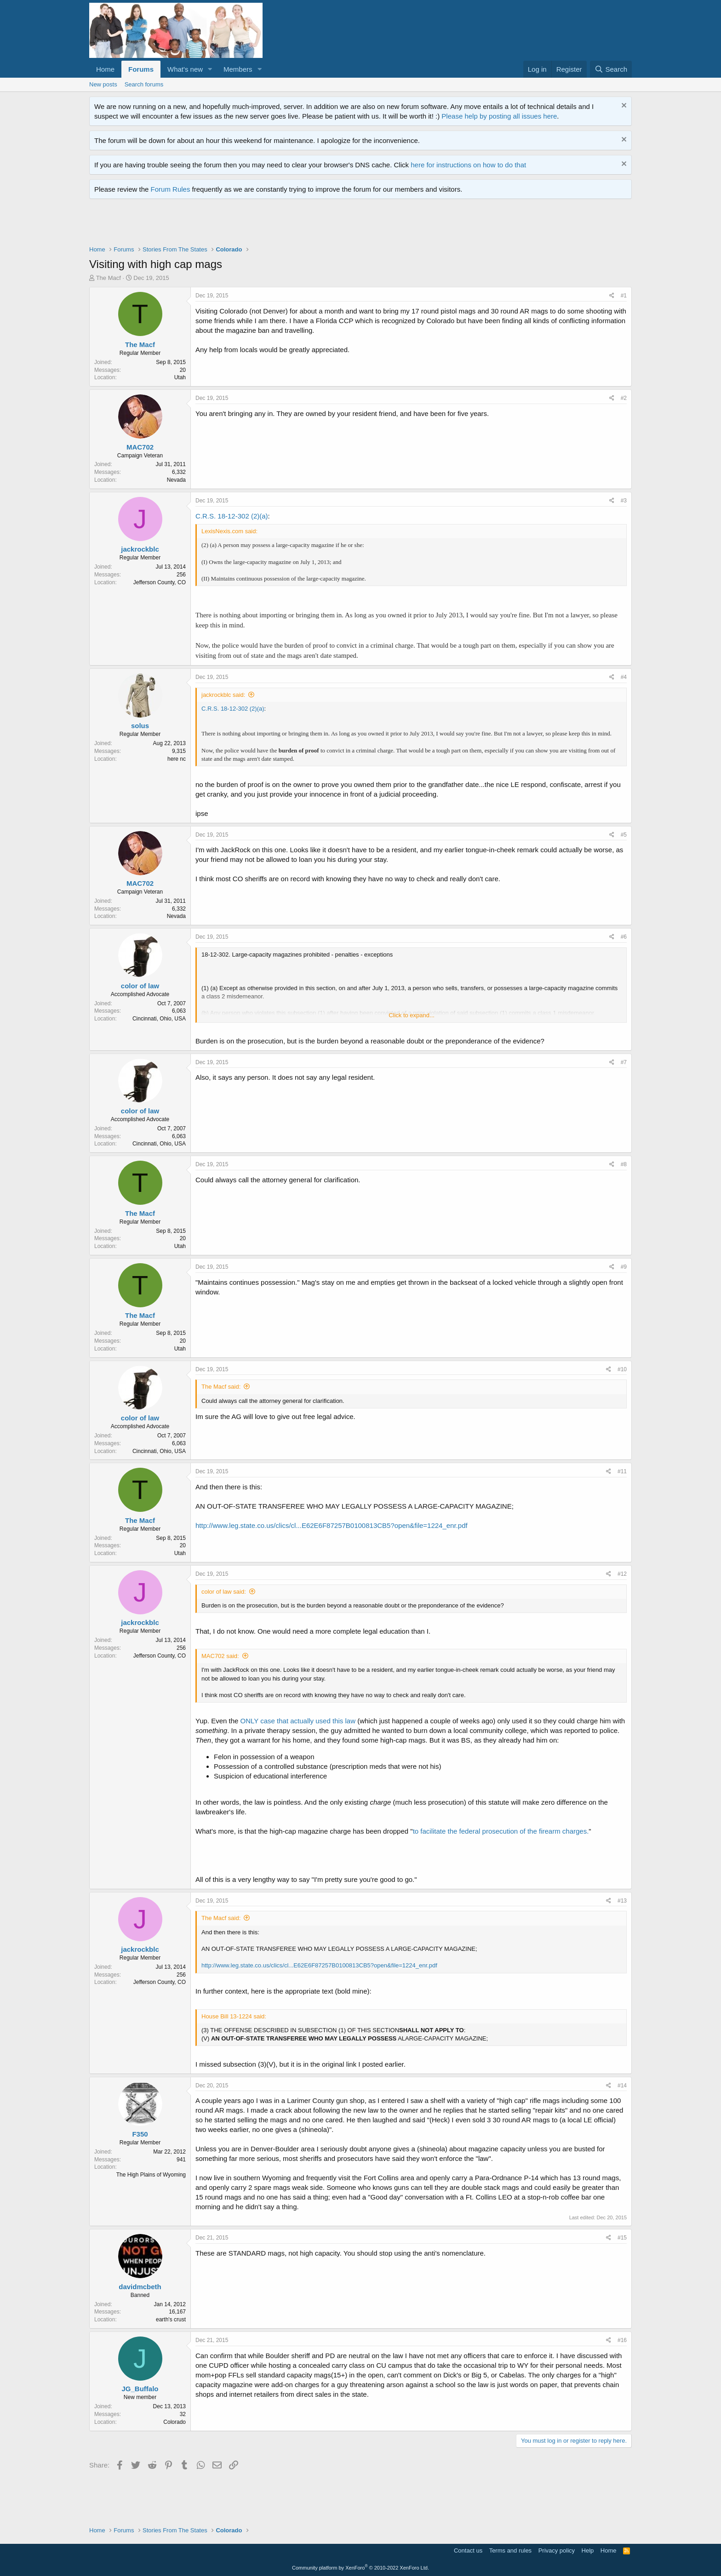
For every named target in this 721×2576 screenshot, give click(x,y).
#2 (624, 398)
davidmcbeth (140, 2287)
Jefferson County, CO (159, 582)
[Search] (611, 69)
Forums (141, 69)
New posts (103, 84)
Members (237, 69)
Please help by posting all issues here (499, 116)
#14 (622, 2085)
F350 (140, 2134)
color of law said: (223, 1591)
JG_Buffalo (139, 2389)
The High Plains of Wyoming (151, 2174)
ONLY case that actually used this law (297, 1721)
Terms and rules (510, 2550)
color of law (140, 986)
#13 (622, 1901)
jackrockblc (140, 549)
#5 (624, 835)
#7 (624, 1062)
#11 (622, 1471)
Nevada (176, 480)
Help (588, 2550)
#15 (622, 2237)
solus (140, 725)
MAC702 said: (220, 1656)
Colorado (174, 2422)
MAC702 (140, 447)
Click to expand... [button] (412, 1015)
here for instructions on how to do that (468, 165)
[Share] (612, 296)
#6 (624, 937)
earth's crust (171, 2319)
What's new (185, 69)
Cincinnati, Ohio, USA (159, 1018)
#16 (622, 2340)
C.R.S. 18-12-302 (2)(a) (231, 516)
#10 (622, 1369)
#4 (624, 677)
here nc (176, 759)
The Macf (108, 277)
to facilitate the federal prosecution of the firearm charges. (501, 1831)
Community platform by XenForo (360, 2567)
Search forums (144, 84)
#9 (624, 1267)
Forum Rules (170, 189)
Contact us (468, 2550)
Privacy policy (556, 2550)
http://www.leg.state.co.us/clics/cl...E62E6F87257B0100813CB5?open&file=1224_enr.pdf (331, 1525)
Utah (180, 377)
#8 (624, 1164)
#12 (622, 1574)
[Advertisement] (256, 224)
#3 (624, 500)
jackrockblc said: (223, 694)
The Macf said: (220, 1386)
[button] (210, 69)
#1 (624, 295)
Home (105, 69)
